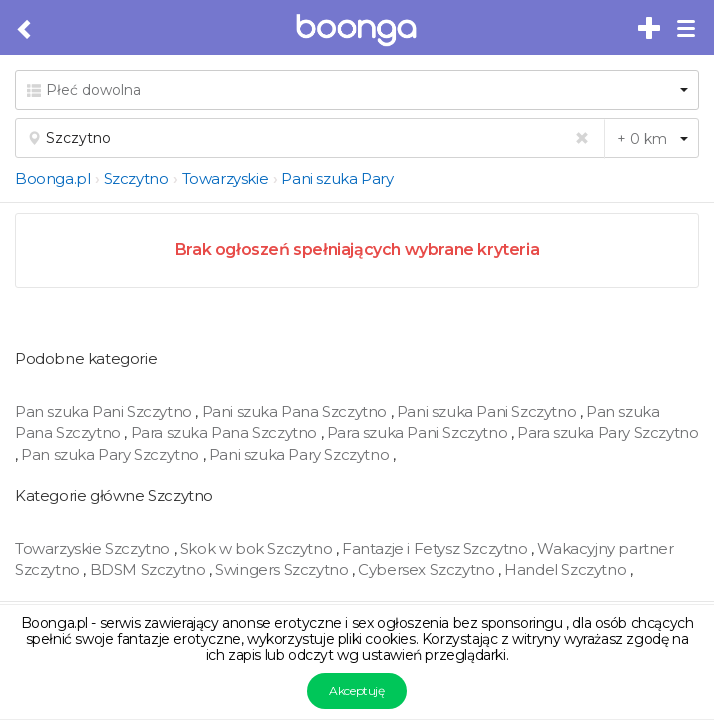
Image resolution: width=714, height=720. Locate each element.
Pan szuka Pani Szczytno (105, 411)
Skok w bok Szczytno (258, 548)
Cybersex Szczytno (428, 569)
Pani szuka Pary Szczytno (301, 454)
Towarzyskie (225, 178)
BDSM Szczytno (149, 569)
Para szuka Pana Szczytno (226, 432)
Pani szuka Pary (337, 178)
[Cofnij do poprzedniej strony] (25, 30)
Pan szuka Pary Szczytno (111, 454)
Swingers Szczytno (283, 569)
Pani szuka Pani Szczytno (488, 411)
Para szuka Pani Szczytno (419, 432)
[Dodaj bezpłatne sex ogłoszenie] (650, 29)
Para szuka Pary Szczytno (607, 432)
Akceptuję (356, 690)
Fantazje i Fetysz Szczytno (436, 548)
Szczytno (136, 178)
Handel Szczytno (567, 569)
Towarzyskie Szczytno (94, 548)
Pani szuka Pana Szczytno (296, 411)
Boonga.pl (52, 178)
